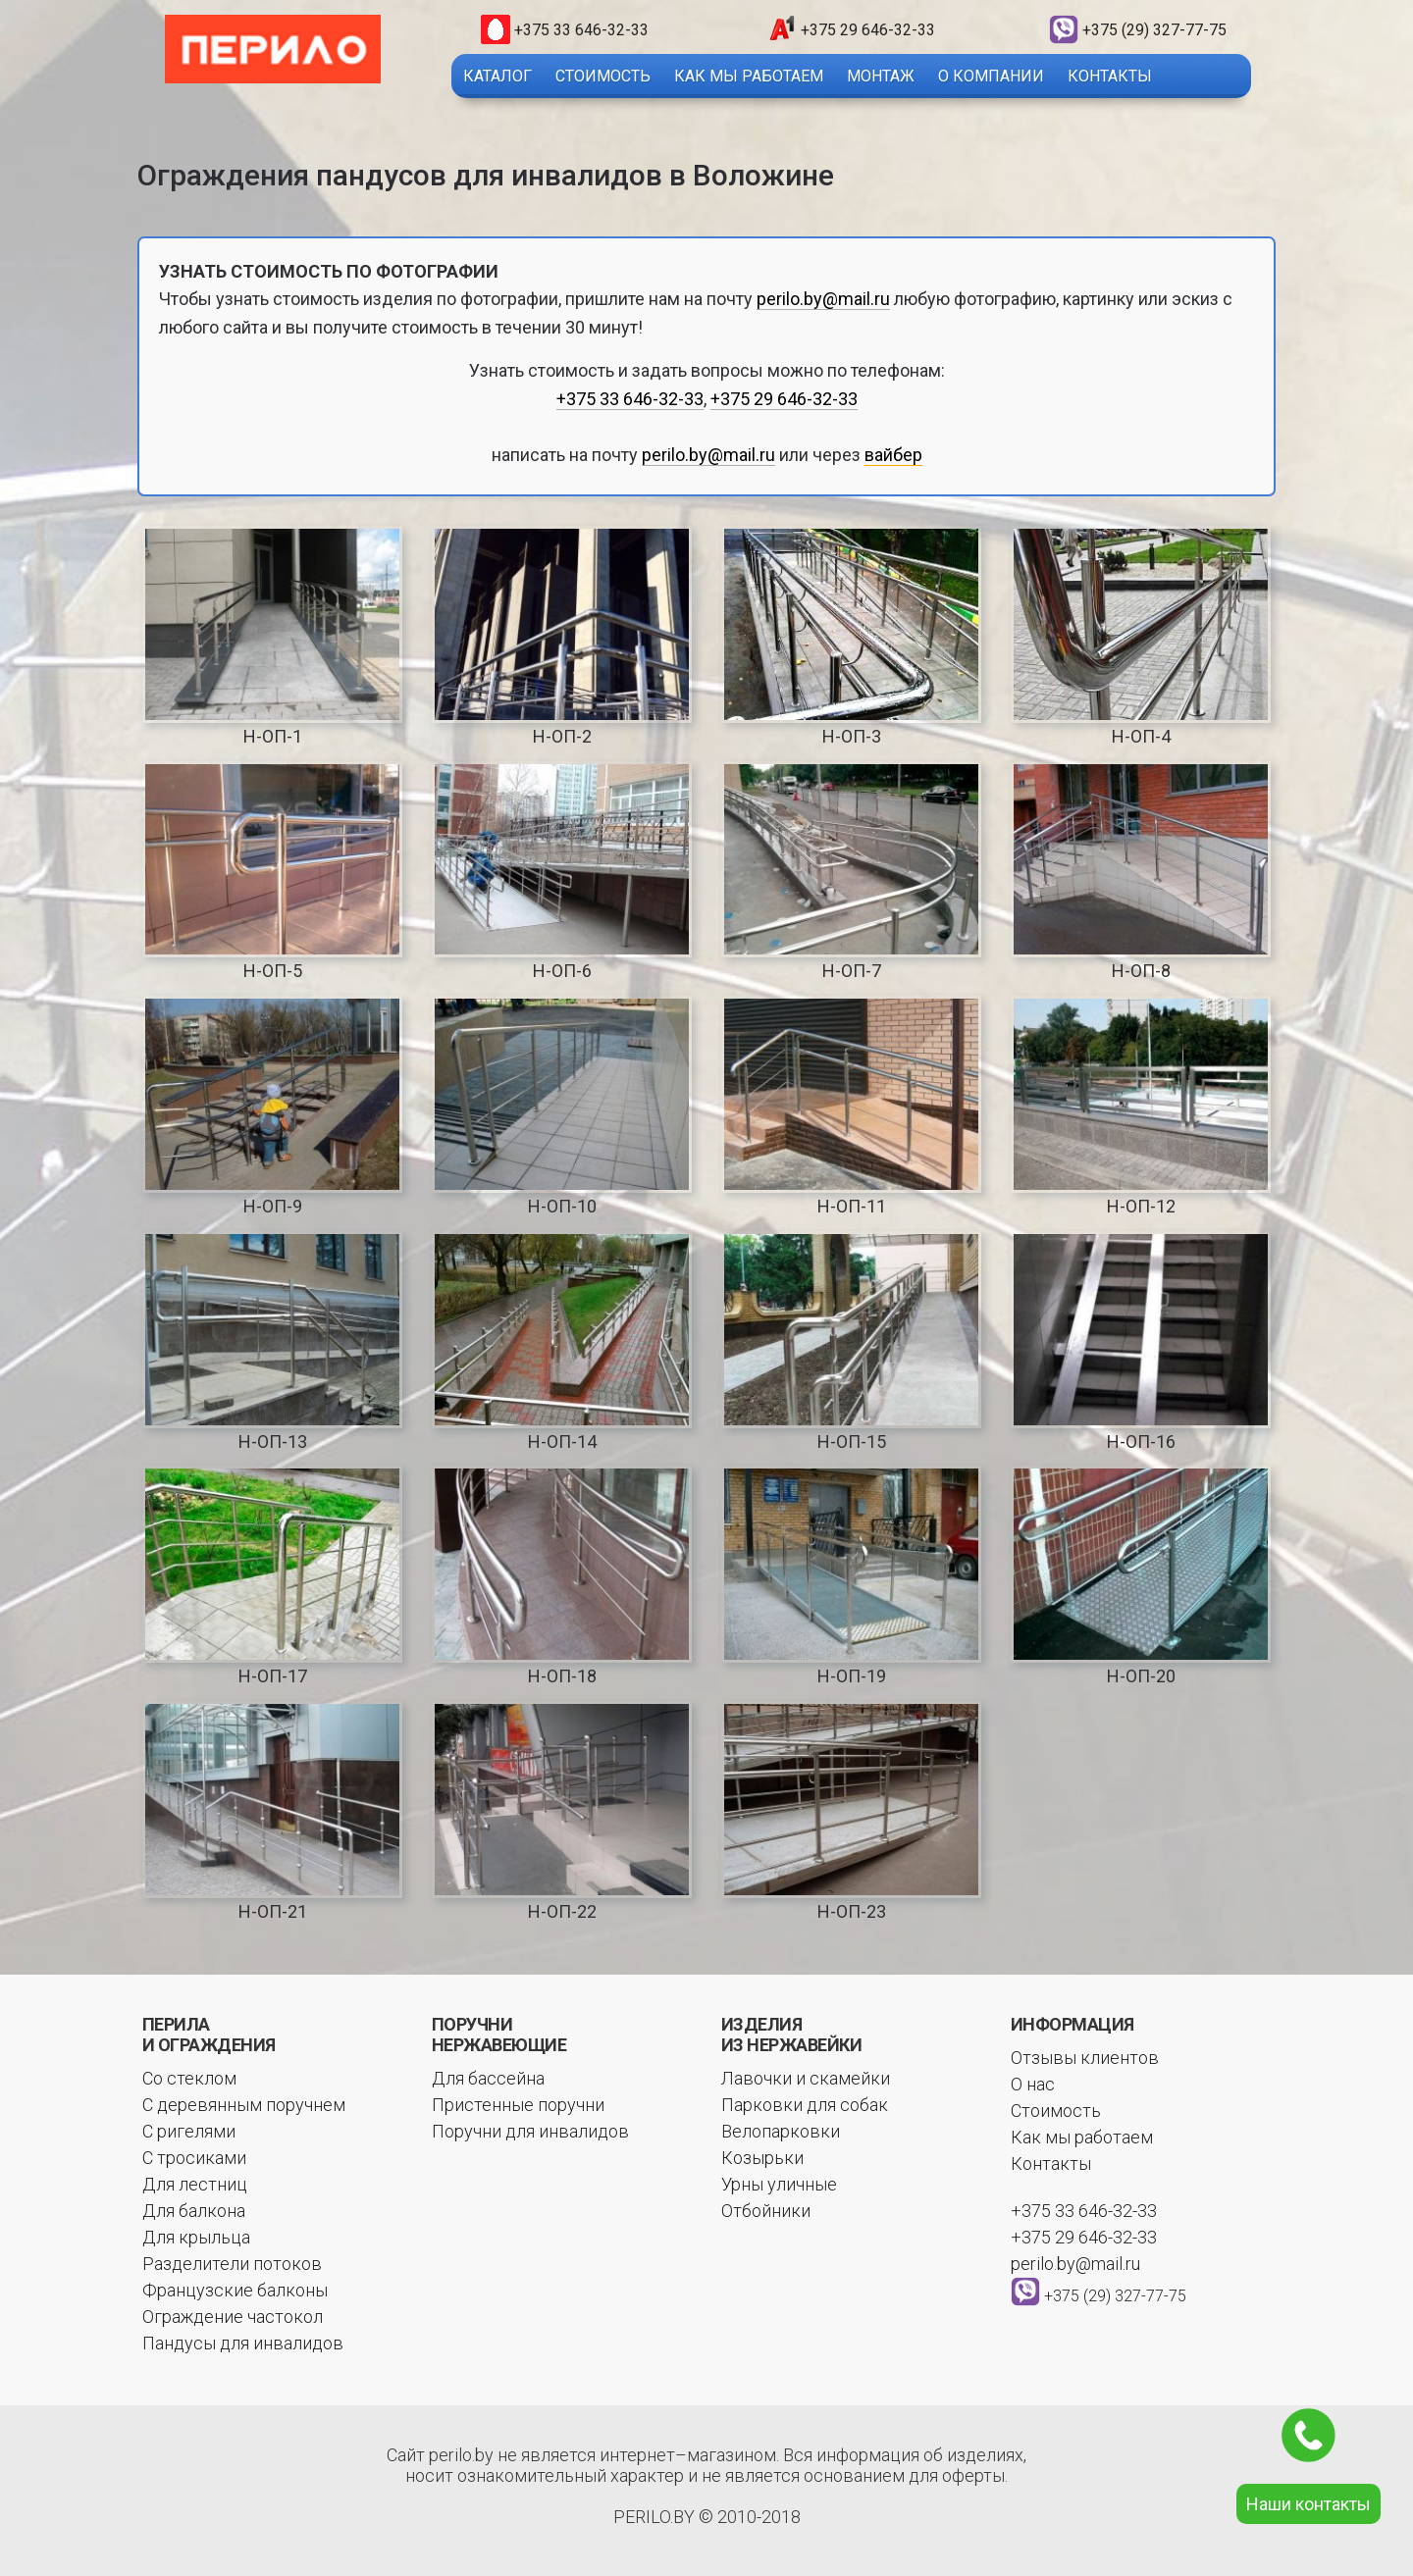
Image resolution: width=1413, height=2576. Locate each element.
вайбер (893, 454)
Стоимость (603, 76)
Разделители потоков (232, 2263)
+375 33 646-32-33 (581, 30)
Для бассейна (488, 2078)
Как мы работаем (748, 76)
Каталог (497, 76)
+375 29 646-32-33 (868, 30)
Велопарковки (780, 2131)
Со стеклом (189, 2078)
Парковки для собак (804, 2104)
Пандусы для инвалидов (242, 2343)
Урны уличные (779, 2184)
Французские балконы (235, 2290)
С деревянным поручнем (243, 2104)
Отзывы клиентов (1085, 2057)
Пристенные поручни (518, 2104)
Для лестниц (194, 2184)
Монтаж (881, 76)
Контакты (1110, 76)
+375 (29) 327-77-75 (1154, 30)
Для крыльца (196, 2237)
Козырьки (762, 2157)
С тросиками (194, 2157)
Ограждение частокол (232, 2316)
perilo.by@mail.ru (823, 298)
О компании (991, 76)
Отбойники (766, 2210)
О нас (1033, 2084)
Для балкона (193, 2210)
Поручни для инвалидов (530, 2131)
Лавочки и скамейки (805, 2078)
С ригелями (189, 2131)
